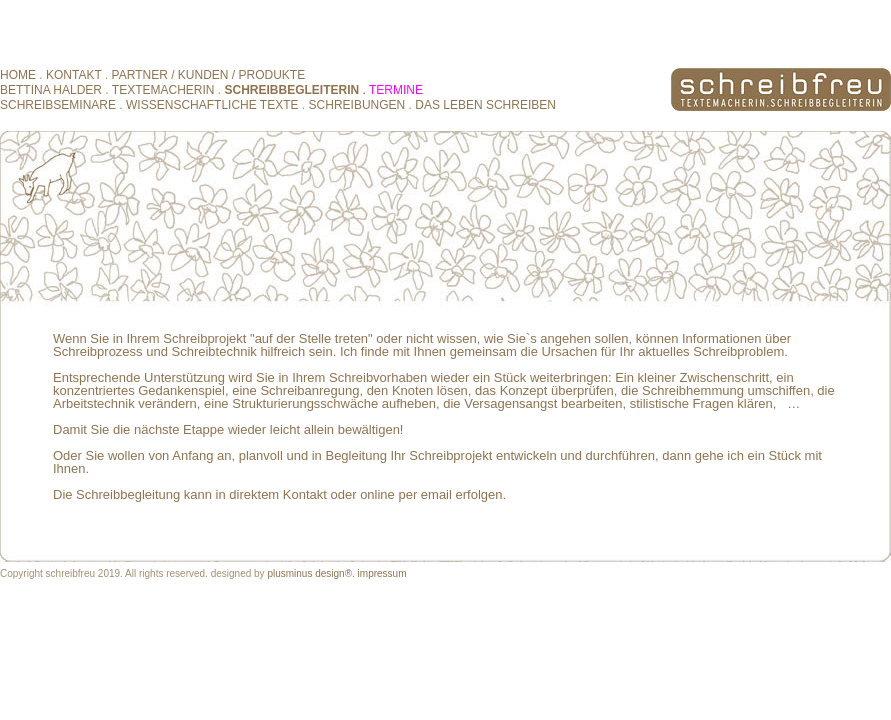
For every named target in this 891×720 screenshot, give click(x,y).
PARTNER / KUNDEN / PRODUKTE (209, 75)
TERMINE (396, 90)
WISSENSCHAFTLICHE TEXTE (212, 105)
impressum (382, 573)
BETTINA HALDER (52, 90)
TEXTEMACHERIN (163, 90)
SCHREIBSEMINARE (58, 105)
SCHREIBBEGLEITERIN (292, 90)
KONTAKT (75, 75)
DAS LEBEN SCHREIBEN (485, 105)
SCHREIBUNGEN (357, 105)
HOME (18, 75)
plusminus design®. (310, 573)
